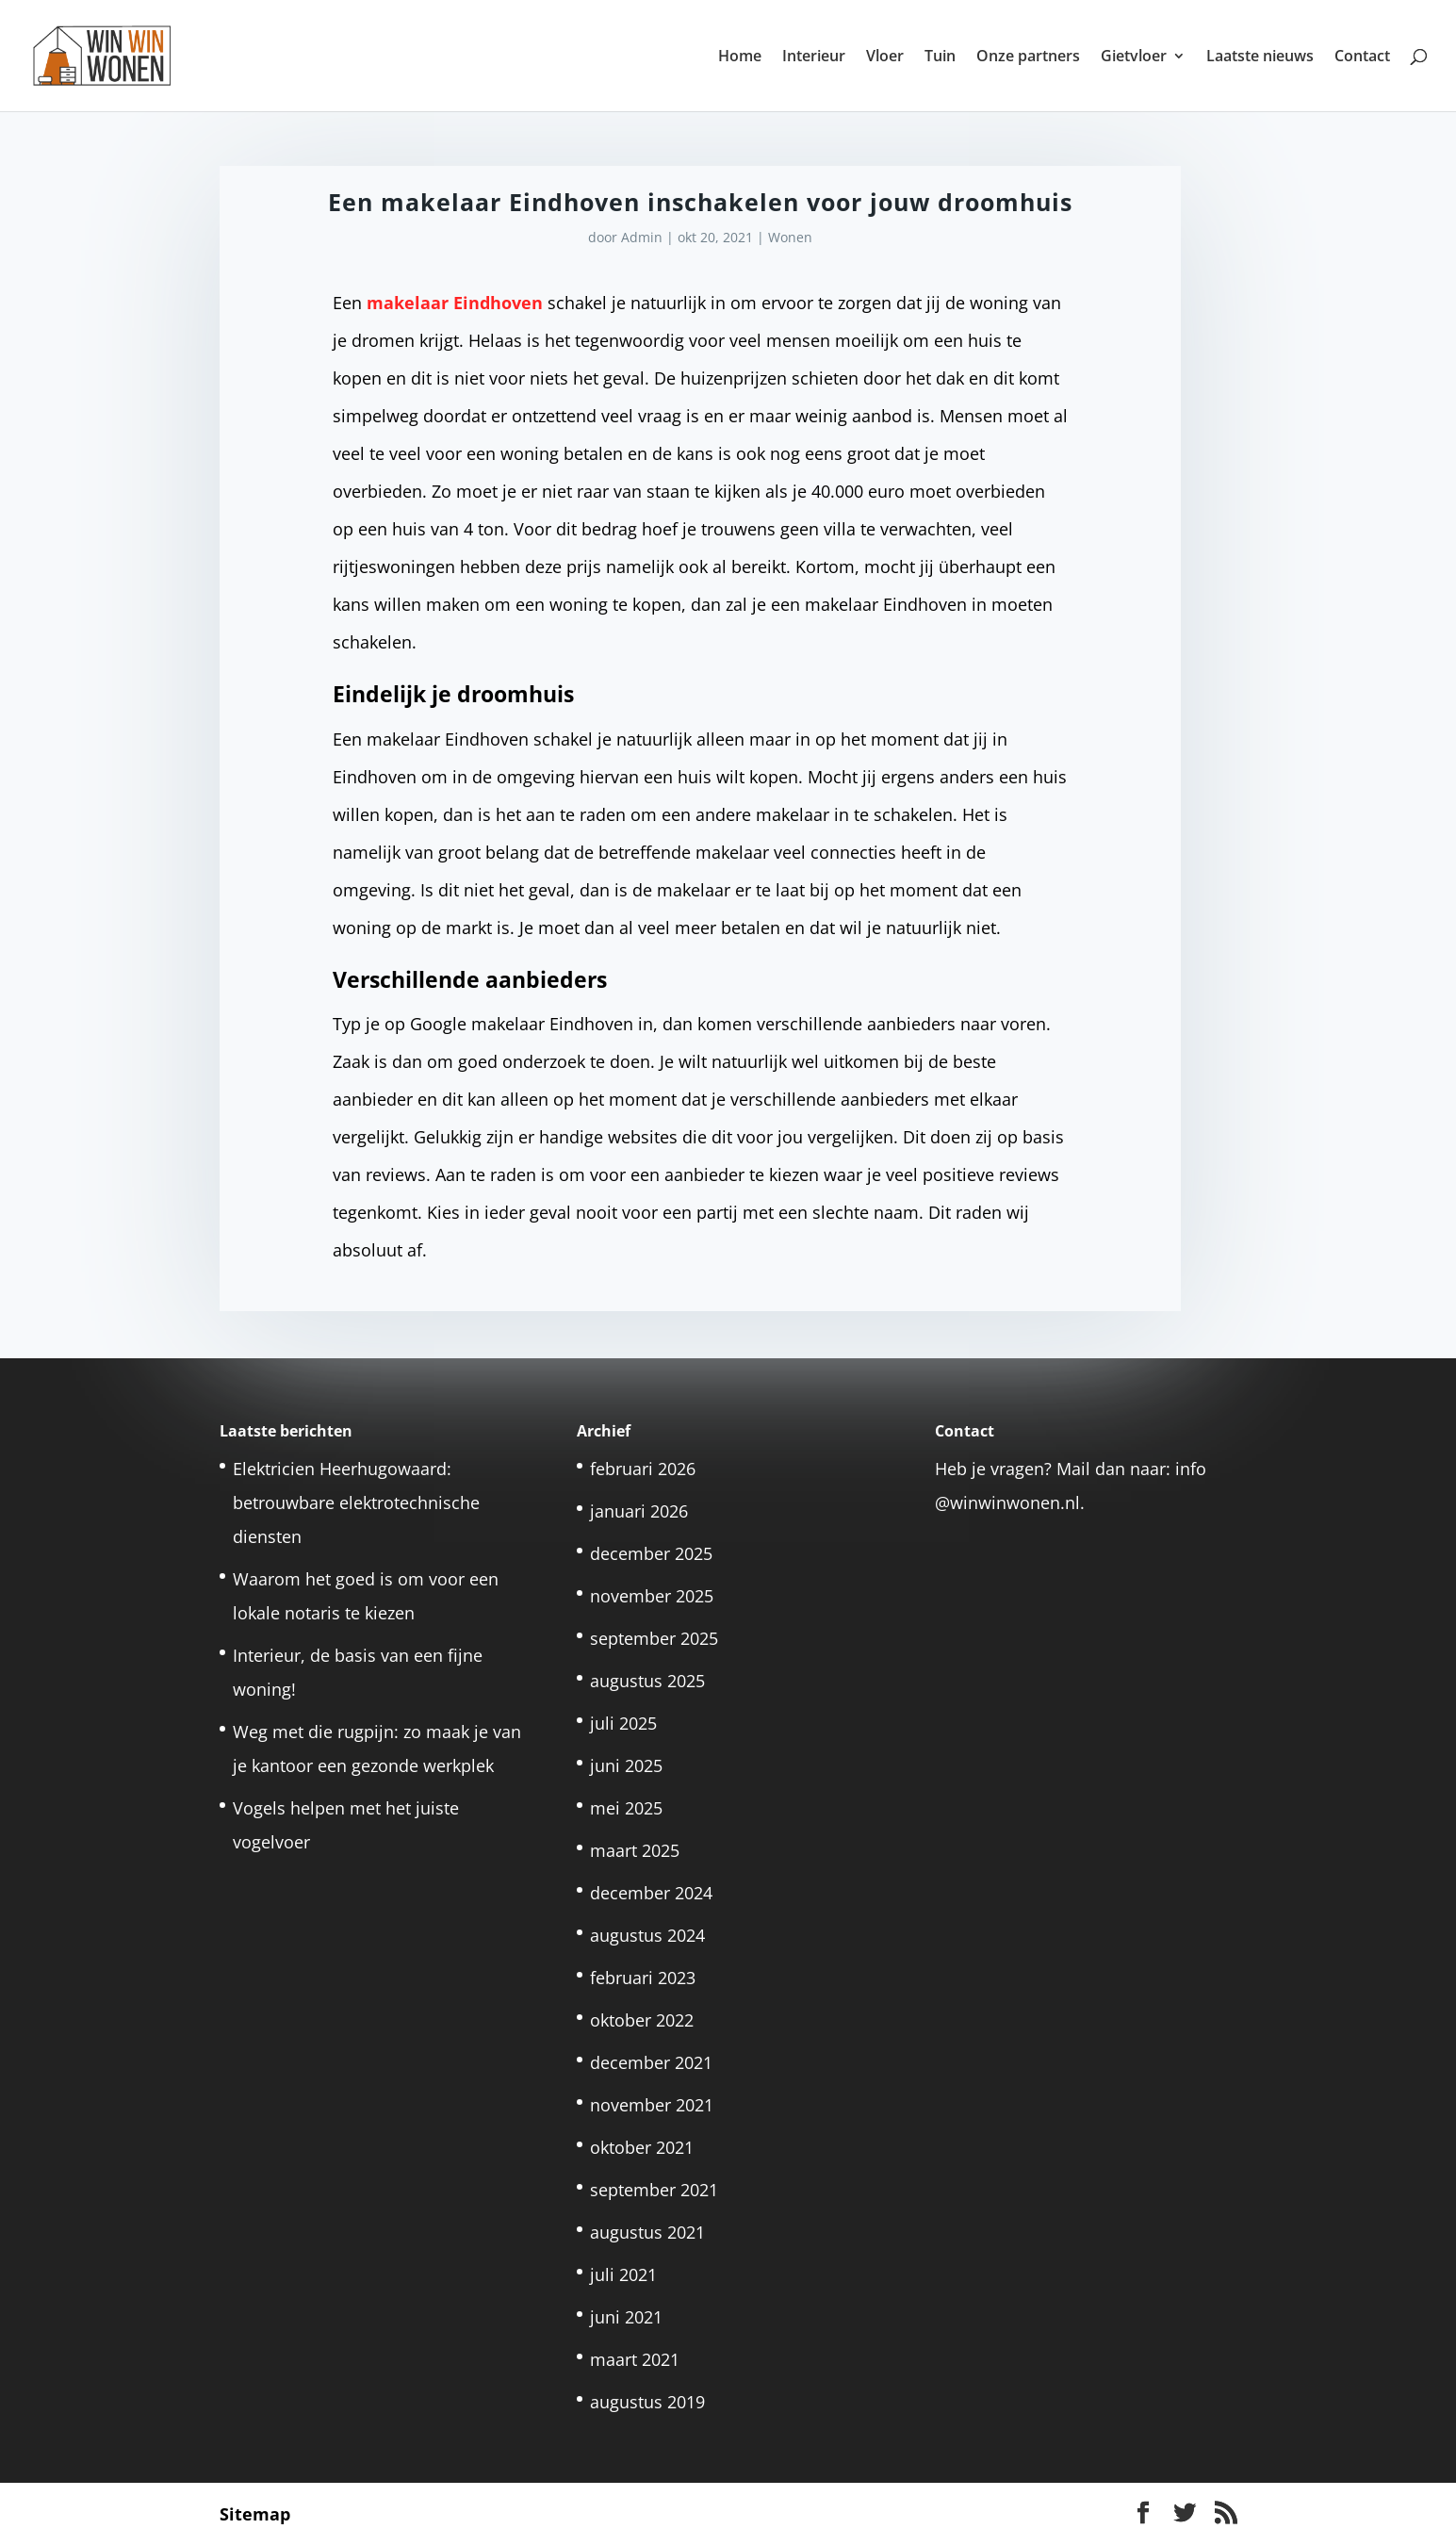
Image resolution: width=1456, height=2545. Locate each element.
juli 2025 (623, 1723)
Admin (642, 237)
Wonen (790, 237)
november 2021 (651, 2104)
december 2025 (651, 1553)
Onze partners (1028, 57)
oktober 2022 (642, 2020)
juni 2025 (626, 1765)
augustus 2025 (647, 1680)
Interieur (813, 57)
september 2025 (654, 1638)
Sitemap (255, 2514)
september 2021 (654, 2189)
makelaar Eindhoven (455, 302)
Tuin (940, 57)
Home (739, 57)
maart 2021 (634, 2359)
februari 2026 (642, 1468)
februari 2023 (642, 1977)
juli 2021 (623, 2274)
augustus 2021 (647, 2232)
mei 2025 (626, 1808)
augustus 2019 (647, 2401)
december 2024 (651, 1892)
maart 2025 (634, 1850)
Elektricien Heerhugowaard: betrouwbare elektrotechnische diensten (356, 1502)
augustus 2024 (647, 1935)
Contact (1362, 57)
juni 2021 (626, 2317)
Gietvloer (1134, 57)
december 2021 (651, 2062)
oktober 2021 (642, 2147)
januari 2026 (639, 1511)
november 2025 (651, 1595)
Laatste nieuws (1260, 57)
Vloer (885, 57)
